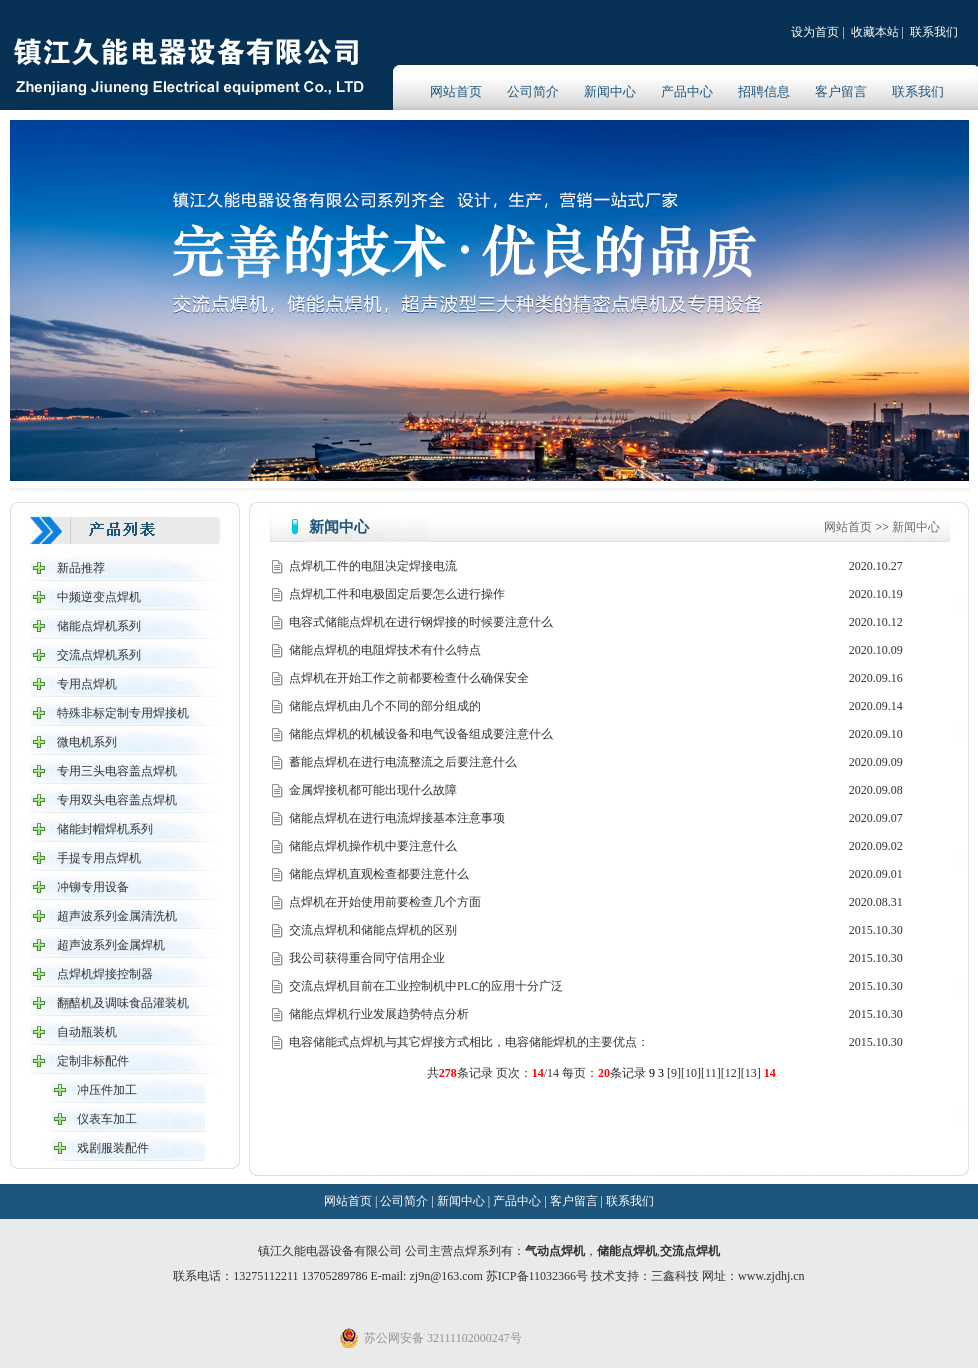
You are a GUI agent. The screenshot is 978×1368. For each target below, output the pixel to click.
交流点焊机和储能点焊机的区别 (373, 930)
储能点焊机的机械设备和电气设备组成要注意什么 (421, 734)
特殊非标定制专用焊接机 (123, 713)
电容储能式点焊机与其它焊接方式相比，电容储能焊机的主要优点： (469, 1042)
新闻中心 (610, 91)
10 (691, 1073)
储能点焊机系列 (99, 626)
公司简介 (533, 91)
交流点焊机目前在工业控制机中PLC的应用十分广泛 (426, 986)
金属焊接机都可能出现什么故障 (373, 790)
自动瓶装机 (87, 1032)
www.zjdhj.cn (771, 1276)
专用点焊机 (87, 684)
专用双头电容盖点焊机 (117, 800)
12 (731, 1073)
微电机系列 (87, 742)
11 (711, 1073)
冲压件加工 (107, 1090)
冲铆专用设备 (93, 887)
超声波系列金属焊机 (111, 945)
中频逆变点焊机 (99, 597)
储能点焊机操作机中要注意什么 (373, 846)
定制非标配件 (93, 1061)
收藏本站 (875, 32)
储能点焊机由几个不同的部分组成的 (385, 706)
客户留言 (841, 91)
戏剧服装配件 (113, 1148)
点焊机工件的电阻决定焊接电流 (373, 566)
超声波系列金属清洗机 (117, 916)
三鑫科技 (675, 1276)
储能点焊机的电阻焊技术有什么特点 (385, 650)
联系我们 (934, 32)
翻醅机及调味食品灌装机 (123, 1003)
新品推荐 (81, 568)
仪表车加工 (107, 1119)
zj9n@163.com (447, 1276)
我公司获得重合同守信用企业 (367, 958)
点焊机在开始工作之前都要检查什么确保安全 (409, 678)
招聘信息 (764, 91)
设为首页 (815, 32)
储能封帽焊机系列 (105, 829)
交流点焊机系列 (99, 655)
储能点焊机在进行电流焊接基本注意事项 (397, 818)
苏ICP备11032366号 (537, 1276)
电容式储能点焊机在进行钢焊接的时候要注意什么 (421, 622)
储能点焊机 (627, 1251)
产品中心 (687, 91)
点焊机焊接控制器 (105, 974)
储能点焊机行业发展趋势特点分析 (379, 1014)
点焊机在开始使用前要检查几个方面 (385, 902)
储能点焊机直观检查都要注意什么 (379, 874)
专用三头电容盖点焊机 (117, 771)
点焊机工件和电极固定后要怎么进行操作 (397, 594)
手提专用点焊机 (99, 858)
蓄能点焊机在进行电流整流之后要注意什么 (403, 762)
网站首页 (456, 91)
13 (751, 1073)
